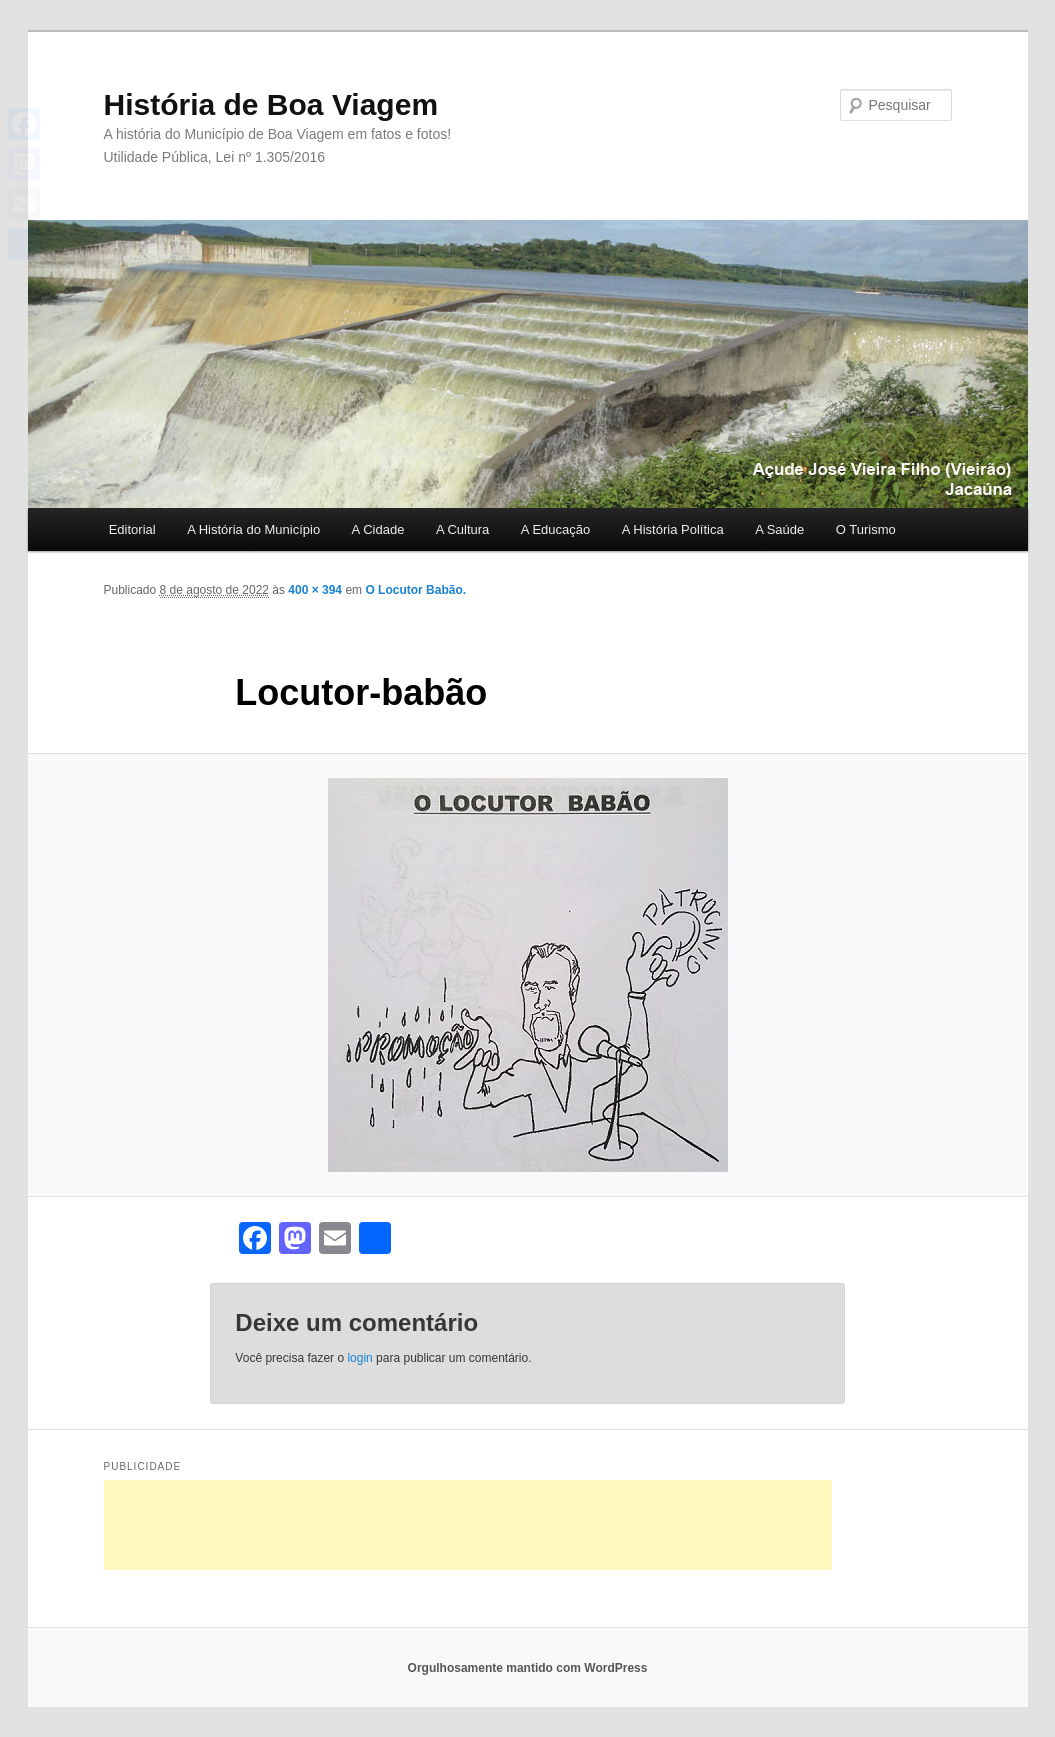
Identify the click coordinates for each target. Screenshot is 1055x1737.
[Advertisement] (468, 1525)
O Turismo (866, 529)
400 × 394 (315, 590)
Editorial (132, 529)
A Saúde (779, 529)
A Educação (555, 529)
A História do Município (253, 529)
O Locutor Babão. (415, 590)
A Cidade (378, 529)
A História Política (673, 529)
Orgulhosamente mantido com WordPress (528, 1668)
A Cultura (462, 529)
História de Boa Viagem (271, 104)
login (359, 1358)
